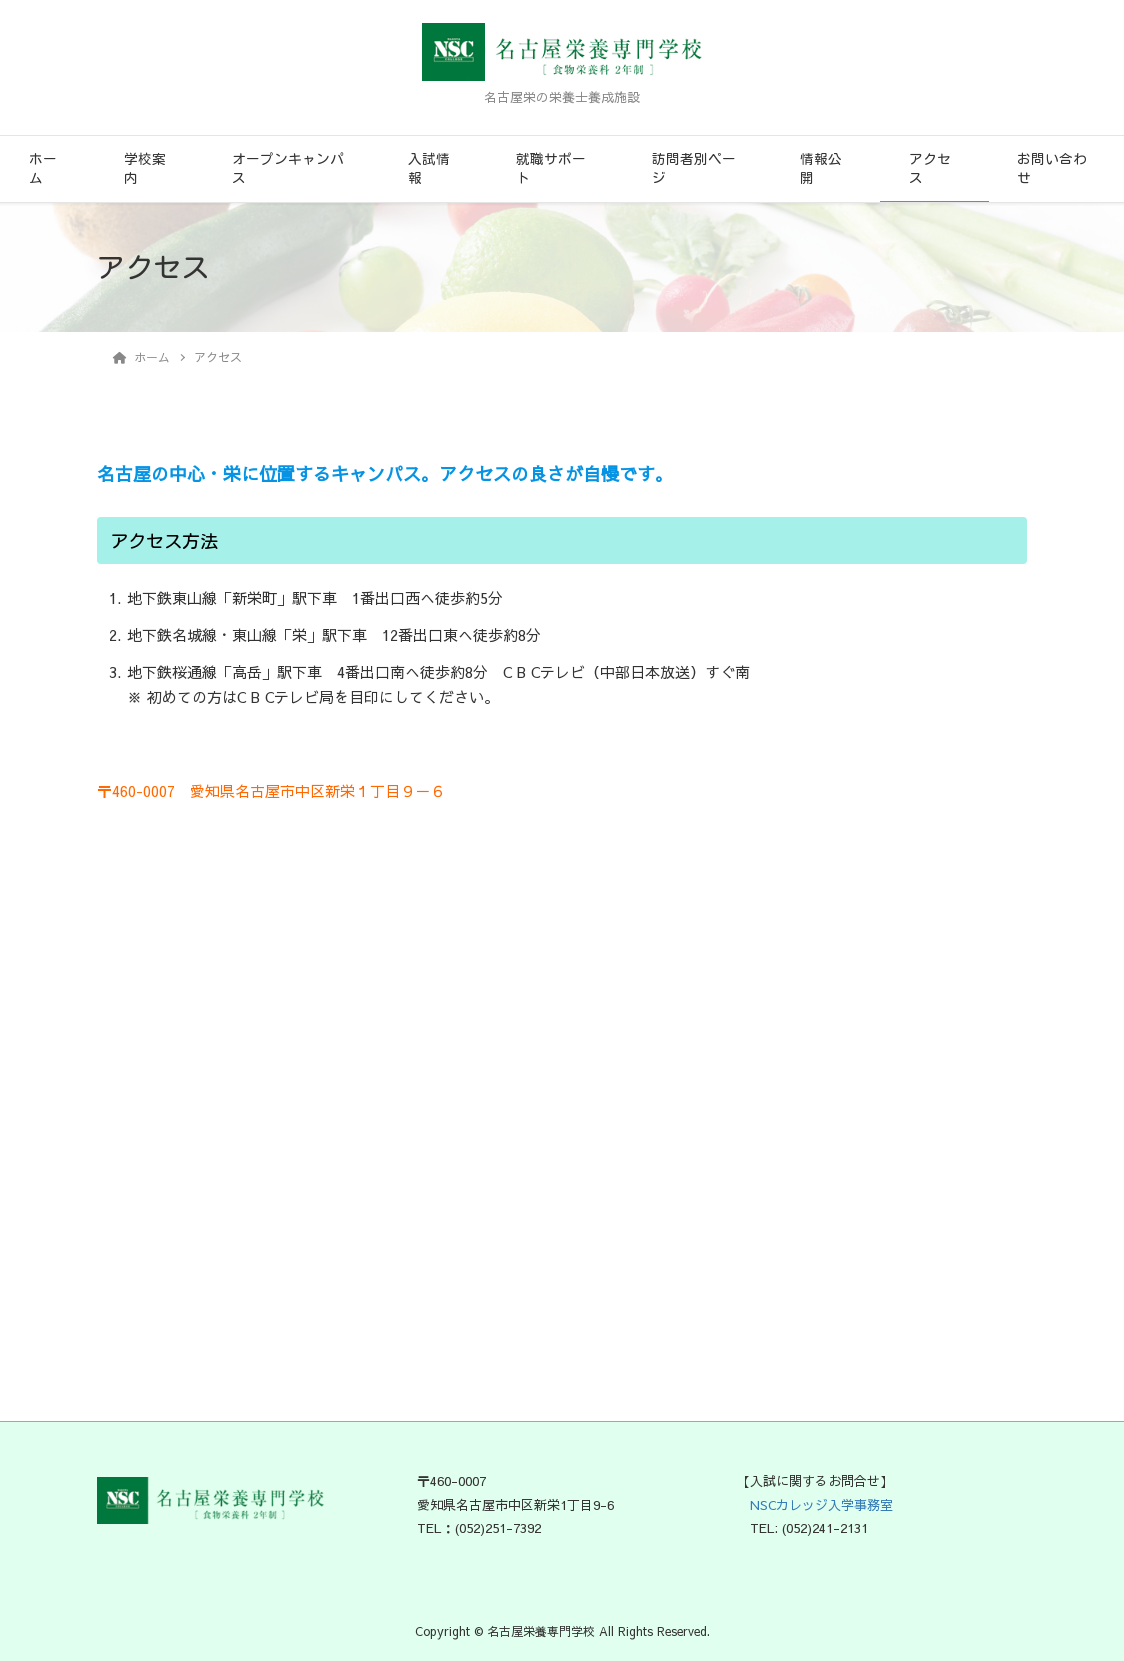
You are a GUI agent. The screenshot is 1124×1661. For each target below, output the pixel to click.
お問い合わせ (1052, 168)
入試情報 (429, 168)
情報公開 (821, 168)
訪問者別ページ (694, 168)
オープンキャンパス (288, 168)
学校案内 (145, 168)
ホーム (43, 168)
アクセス (930, 168)
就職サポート (551, 168)
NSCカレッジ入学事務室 (815, 1505)
